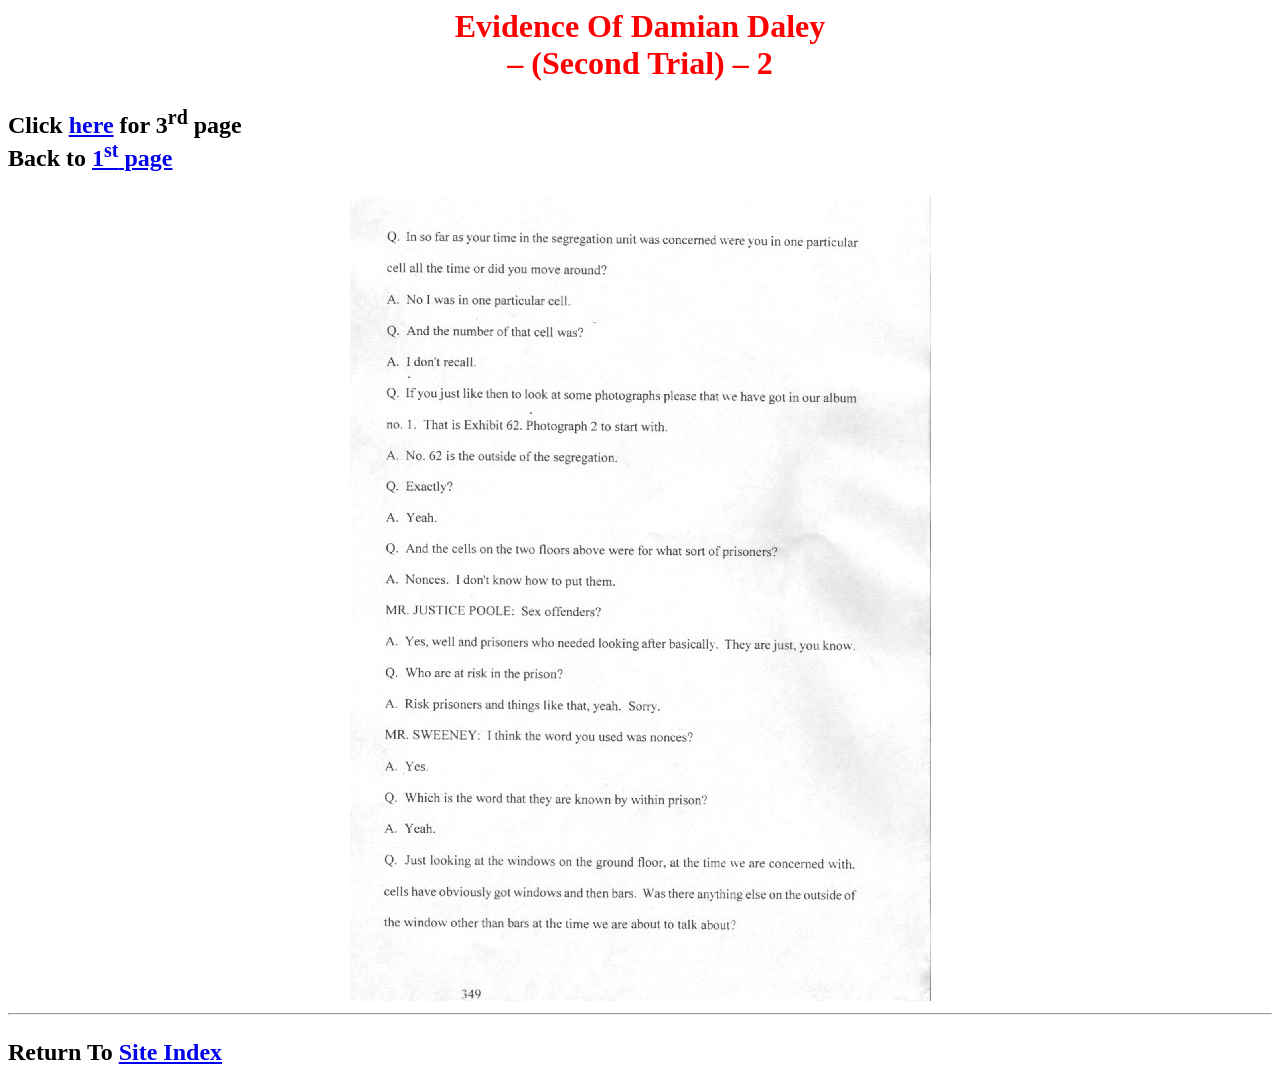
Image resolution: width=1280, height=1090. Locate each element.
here (91, 125)
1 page (132, 158)
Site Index (170, 1052)
